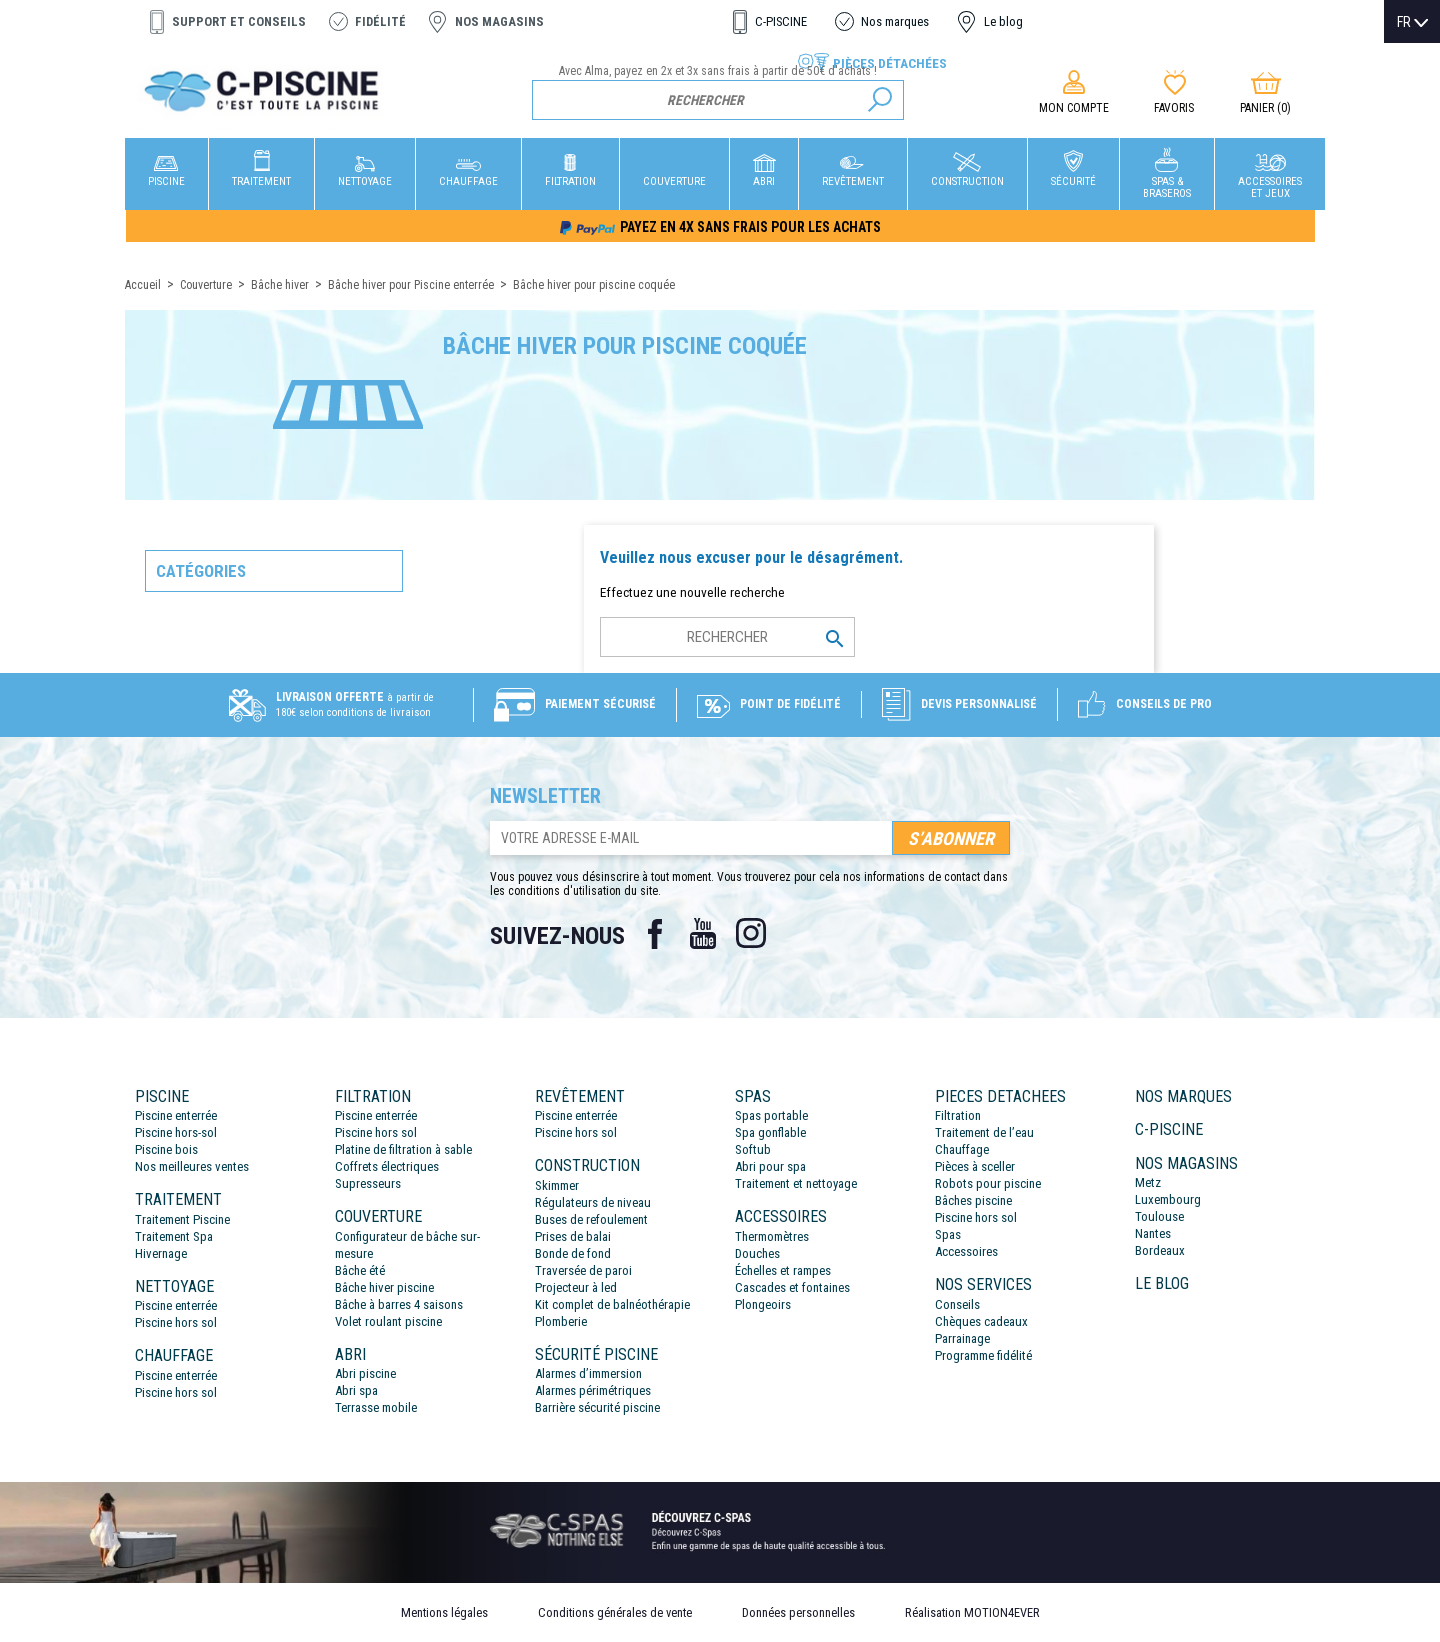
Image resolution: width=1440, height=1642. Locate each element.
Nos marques (895, 21)
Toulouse (1159, 1216)
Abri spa (356, 1390)
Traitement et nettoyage (796, 1183)
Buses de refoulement (591, 1219)
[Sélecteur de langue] (1412, 22)
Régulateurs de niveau (593, 1202)
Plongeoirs (763, 1304)
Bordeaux (1160, 1250)
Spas (948, 1234)
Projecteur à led (576, 1287)
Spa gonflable (770, 1132)
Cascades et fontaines (792, 1287)
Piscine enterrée (176, 1115)
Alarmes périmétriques (593, 1390)
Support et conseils (239, 21)
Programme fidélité (983, 1355)
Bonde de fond (573, 1253)
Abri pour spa (770, 1166)
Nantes (1153, 1233)
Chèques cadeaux (981, 1321)
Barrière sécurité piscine (597, 1407)
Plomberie (561, 1321)
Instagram (751, 934)
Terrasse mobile (376, 1407)
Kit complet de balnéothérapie (612, 1304)
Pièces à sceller (975, 1166)
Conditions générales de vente (615, 1612)
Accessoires (966, 1251)
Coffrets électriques (387, 1166)
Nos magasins (499, 21)
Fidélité (380, 21)
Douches (757, 1253)
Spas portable (771, 1115)
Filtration (958, 1115)
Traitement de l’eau (984, 1132)
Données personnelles (798, 1612)
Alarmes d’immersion (588, 1373)
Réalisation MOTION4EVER (972, 1612)
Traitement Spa (174, 1236)
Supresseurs (368, 1183)
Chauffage (962, 1149)
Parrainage (962, 1338)
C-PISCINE (781, 21)
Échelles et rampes (783, 1270)
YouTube (703, 934)
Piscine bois (166, 1149)
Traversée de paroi (583, 1270)
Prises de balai (573, 1236)
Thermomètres (772, 1236)
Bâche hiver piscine (384, 1287)
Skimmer (557, 1185)
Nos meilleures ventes (192, 1166)
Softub (753, 1149)
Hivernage (161, 1253)
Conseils (957, 1304)
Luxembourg (1168, 1199)
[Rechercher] (718, 100)
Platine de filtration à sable (403, 1149)
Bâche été (360, 1270)
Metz (1148, 1182)
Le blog (1003, 21)
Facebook (655, 934)
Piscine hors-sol (176, 1132)
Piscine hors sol (176, 1322)
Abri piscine (365, 1373)
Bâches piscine (973, 1200)
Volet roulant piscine (388, 1321)
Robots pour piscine (988, 1183)
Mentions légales (444, 1612)
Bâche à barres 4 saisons (399, 1304)
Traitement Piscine (182, 1219)
